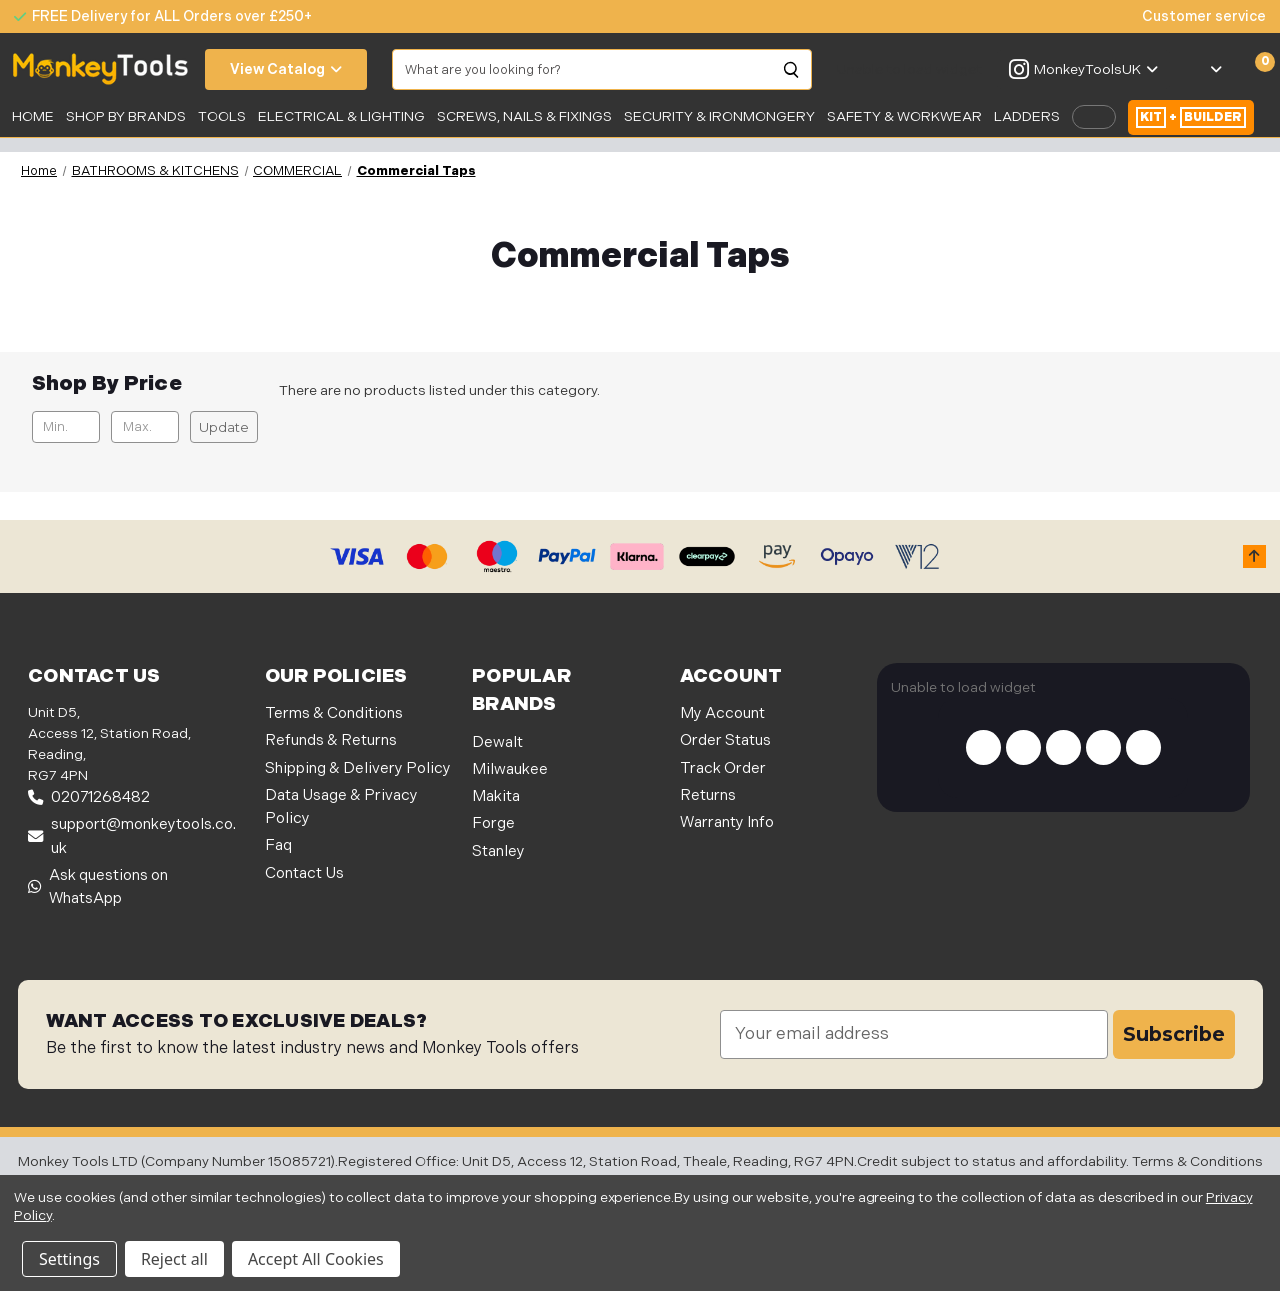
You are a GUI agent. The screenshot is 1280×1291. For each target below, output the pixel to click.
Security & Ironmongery (719, 116)
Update (224, 427)
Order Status (725, 740)
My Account (722, 713)
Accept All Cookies (316, 1259)
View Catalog (286, 69)
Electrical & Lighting (341, 116)
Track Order (723, 768)
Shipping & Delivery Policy (358, 768)
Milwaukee (510, 769)
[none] (1194, 16)
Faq (278, 845)
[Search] (792, 70)
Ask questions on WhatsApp (98, 887)
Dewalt (497, 742)
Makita (496, 796)
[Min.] (66, 427)
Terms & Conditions (334, 713)
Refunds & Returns (331, 740)
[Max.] (145, 427)
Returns (708, 795)
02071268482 (89, 797)
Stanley (498, 851)
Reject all (174, 1259)
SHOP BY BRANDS (126, 116)
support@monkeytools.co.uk (132, 836)
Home (33, 116)
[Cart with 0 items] (1253, 70)
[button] (1254, 556)
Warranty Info (727, 822)
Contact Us (304, 873)
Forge (493, 823)
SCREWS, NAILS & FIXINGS (524, 116)
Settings (69, 1259)
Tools (222, 116)
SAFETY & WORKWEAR (904, 116)
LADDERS (1027, 116)
